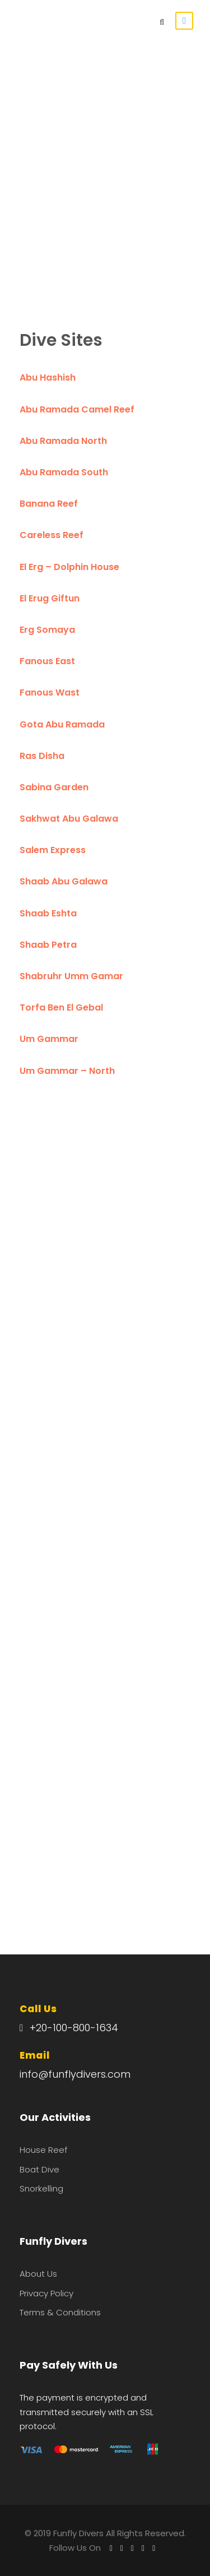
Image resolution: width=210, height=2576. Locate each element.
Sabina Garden (54, 787)
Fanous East (47, 661)
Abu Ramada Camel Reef (77, 409)
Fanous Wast (50, 692)
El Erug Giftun (50, 598)
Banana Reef (49, 503)
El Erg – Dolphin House (69, 566)
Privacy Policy (46, 2293)
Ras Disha (42, 755)
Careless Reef (51, 535)
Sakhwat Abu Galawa (69, 818)
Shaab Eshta (48, 913)
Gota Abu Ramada (62, 724)
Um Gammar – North (67, 1070)
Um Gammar (49, 1038)
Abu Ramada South (64, 472)
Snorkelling (41, 2188)
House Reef (43, 2150)
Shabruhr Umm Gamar (71, 976)
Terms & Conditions (60, 2312)
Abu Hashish (48, 377)
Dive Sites (61, 340)
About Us (38, 2274)
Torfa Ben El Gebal (61, 1007)
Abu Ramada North (63, 440)
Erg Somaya (47, 629)
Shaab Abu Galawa (64, 881)
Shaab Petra (48, 944)
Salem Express (53, 850)
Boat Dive (39, 2169)
